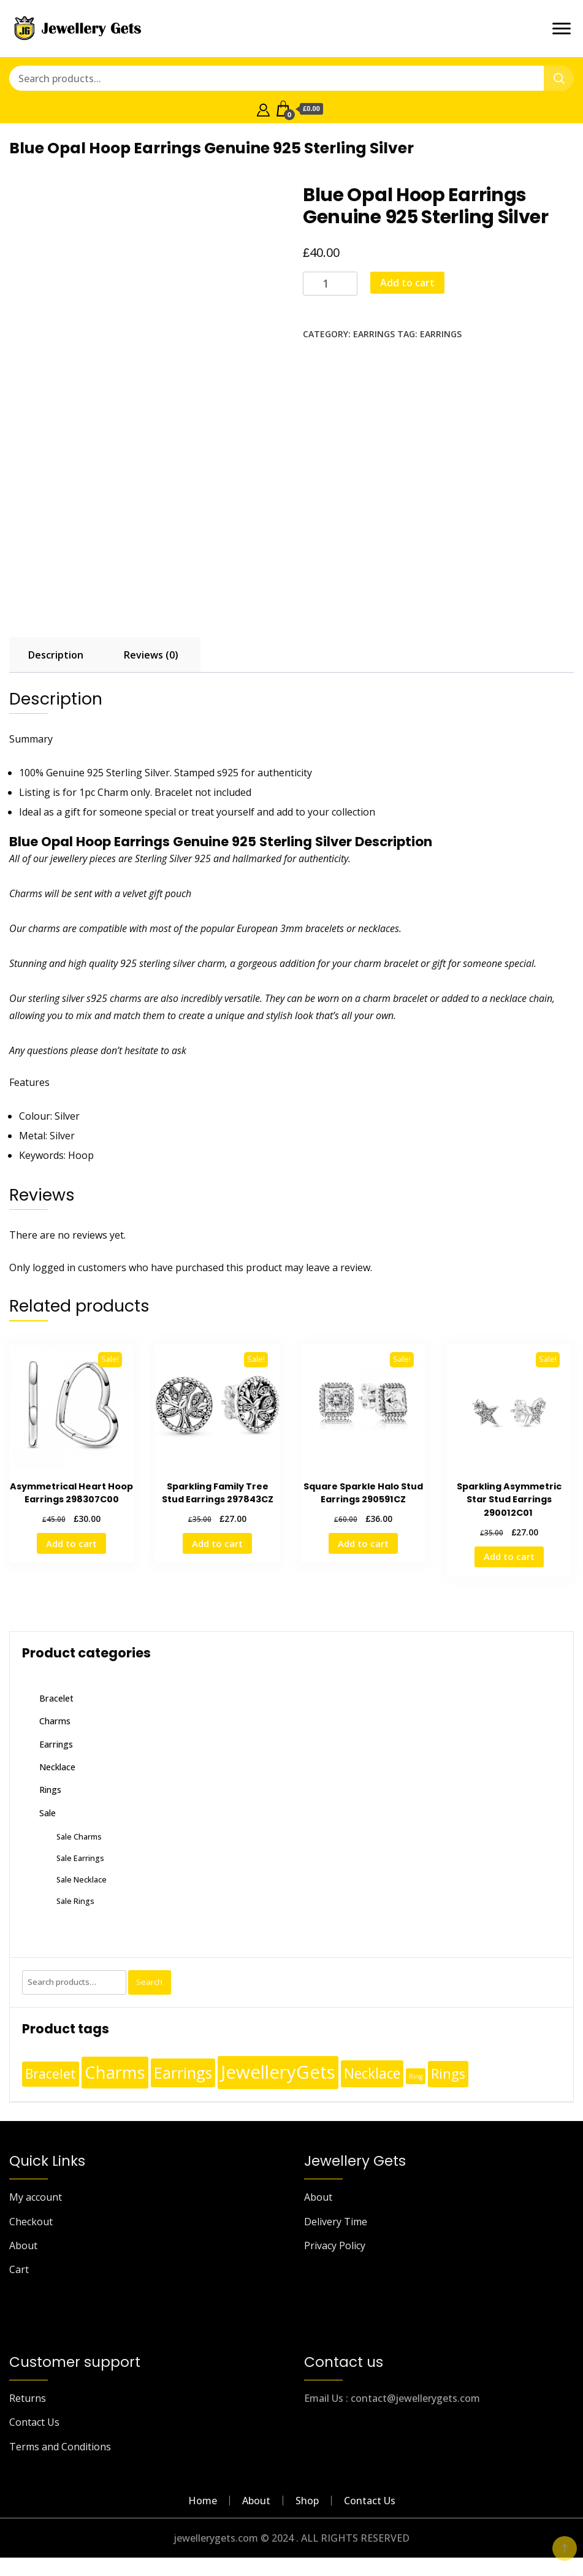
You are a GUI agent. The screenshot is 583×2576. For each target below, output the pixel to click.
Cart (19, 2269)
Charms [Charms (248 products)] (115, 2072)
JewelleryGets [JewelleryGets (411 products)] (278, 2072)
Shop (307, 2500)
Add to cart (407, 282)
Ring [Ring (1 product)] (415, 2076)
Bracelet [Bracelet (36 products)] (50, 2073)
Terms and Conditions (60, 2446)
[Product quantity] (330, 284)
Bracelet (56, 1698)
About (23, 2245)
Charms (54, 1721)
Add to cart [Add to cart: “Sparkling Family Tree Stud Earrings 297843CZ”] (217, 1543)
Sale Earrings (80, 1857)
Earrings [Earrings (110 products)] (183, 2072)
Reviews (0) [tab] (151, 655)
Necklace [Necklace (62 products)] (372, 2073)
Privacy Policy (334, 2245)
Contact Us (34, 2422)
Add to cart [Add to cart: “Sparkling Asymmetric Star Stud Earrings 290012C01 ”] (509, 1556)
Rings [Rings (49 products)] (448, 2073)
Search (149, 1981)
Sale (47, 1813)
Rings (50, 1789)
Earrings (374, 334)
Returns (27, 2398)
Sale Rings (75, 1900)
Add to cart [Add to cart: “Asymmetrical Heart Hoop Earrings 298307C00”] (71, 1543)
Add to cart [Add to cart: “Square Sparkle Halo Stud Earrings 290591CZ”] (363, 1543)
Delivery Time (335, 2221)
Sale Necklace (81, 1879)
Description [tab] (55, 655)
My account (35, 2197)
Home (202, 2500)
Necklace (57, 1767)
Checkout (31, 2221)
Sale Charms (79, 1836)
